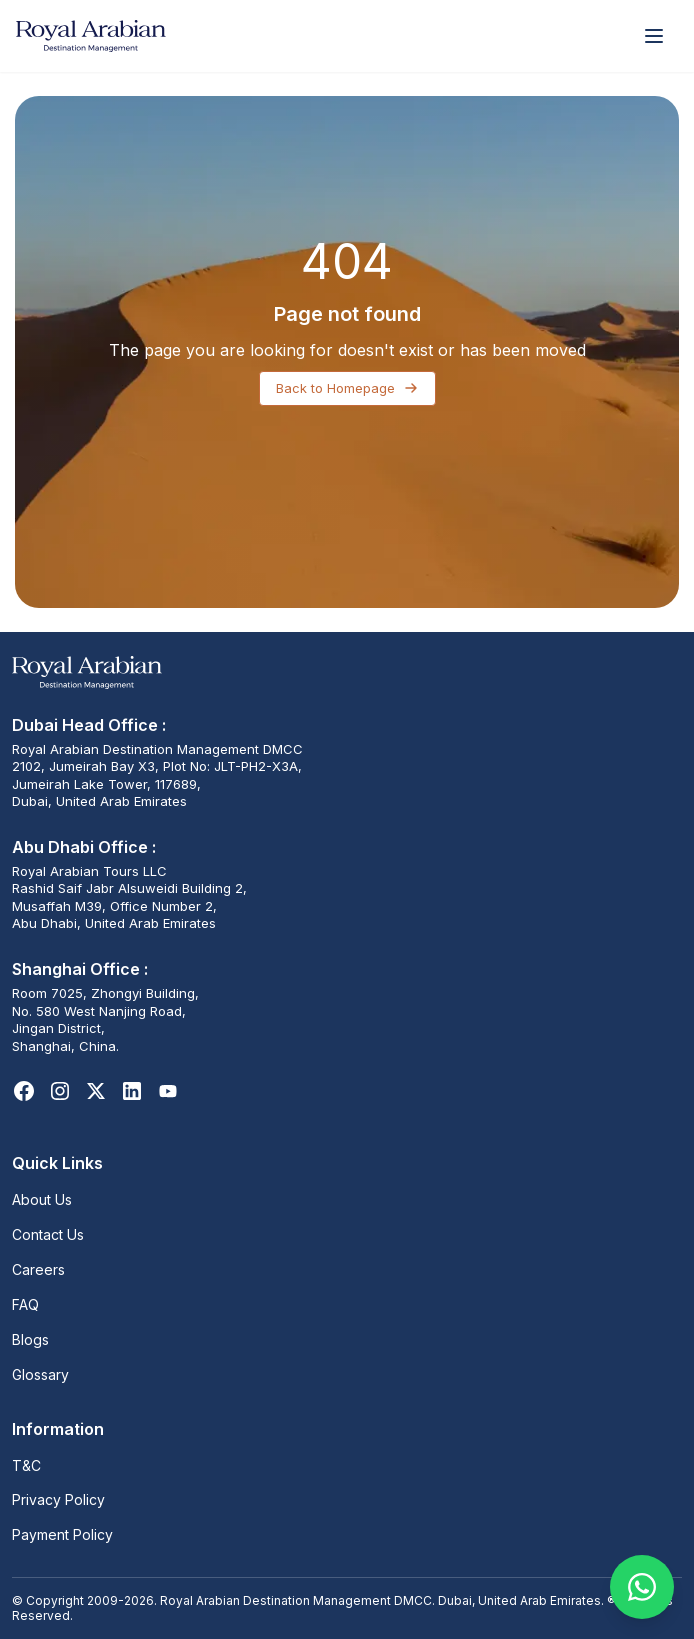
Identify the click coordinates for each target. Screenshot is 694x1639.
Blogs (30, 1339)
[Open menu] (654, 36)
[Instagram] (60, 1091)
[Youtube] (168, 1091)
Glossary (40, 1374)
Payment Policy (62, 1534)
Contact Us (48, 1234)
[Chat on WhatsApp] (642, 1587)
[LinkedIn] (132, 1091)
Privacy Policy (58, 1499)
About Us (42, 1199)
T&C (26, 1465)
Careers (38, 1269)
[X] (96, 1091)
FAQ (25, 1304)
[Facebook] (24, 1091)
